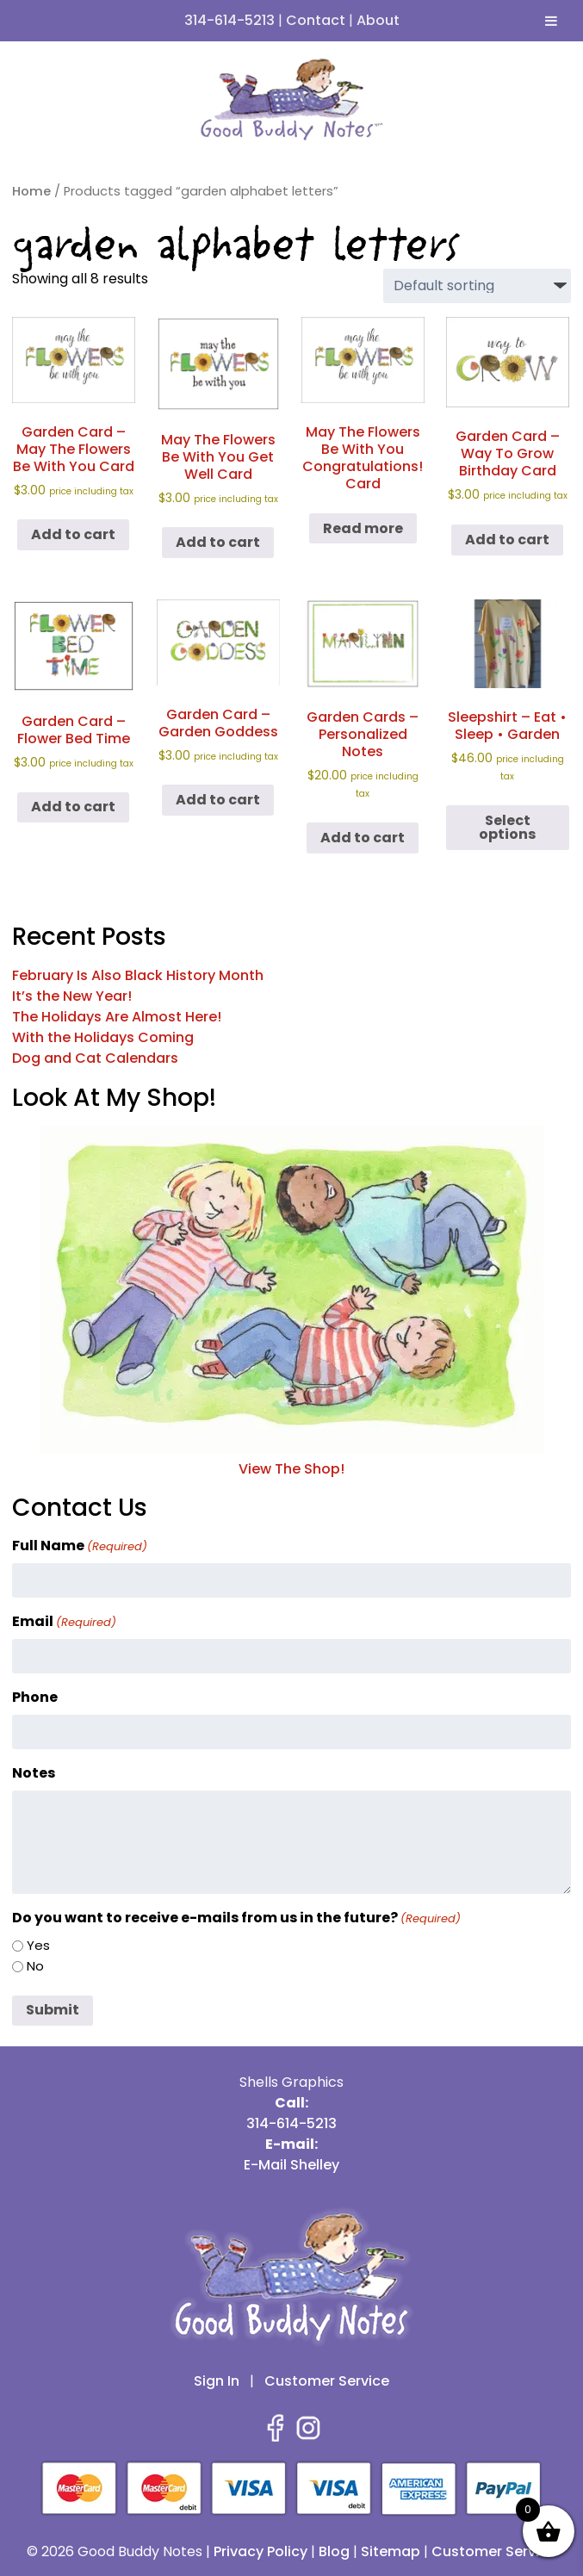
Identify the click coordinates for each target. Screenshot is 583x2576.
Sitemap (390, 2551)
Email (64, 1621)
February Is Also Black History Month (138, 975)
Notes (33, 1773)
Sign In (216, 2381)
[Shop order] (477, 286)
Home (31, 191)
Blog (334, 2551)
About (378, 20)
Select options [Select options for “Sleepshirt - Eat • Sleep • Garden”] (507, 827)
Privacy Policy (260, 2551)
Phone (35, 1697)
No (35, 1966)
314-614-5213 (229, 20)
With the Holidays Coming (103, 1037)
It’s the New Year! (72, 996)
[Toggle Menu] (551, 20)
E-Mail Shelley (291, 2165)
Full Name (79, 1545)
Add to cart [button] (73, 534)
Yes (38, 1945)
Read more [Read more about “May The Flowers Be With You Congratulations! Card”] (363, 528)
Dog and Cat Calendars (95, 1058)
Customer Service (326, 2381)
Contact (315, 20)
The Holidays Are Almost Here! (116, 1017)
